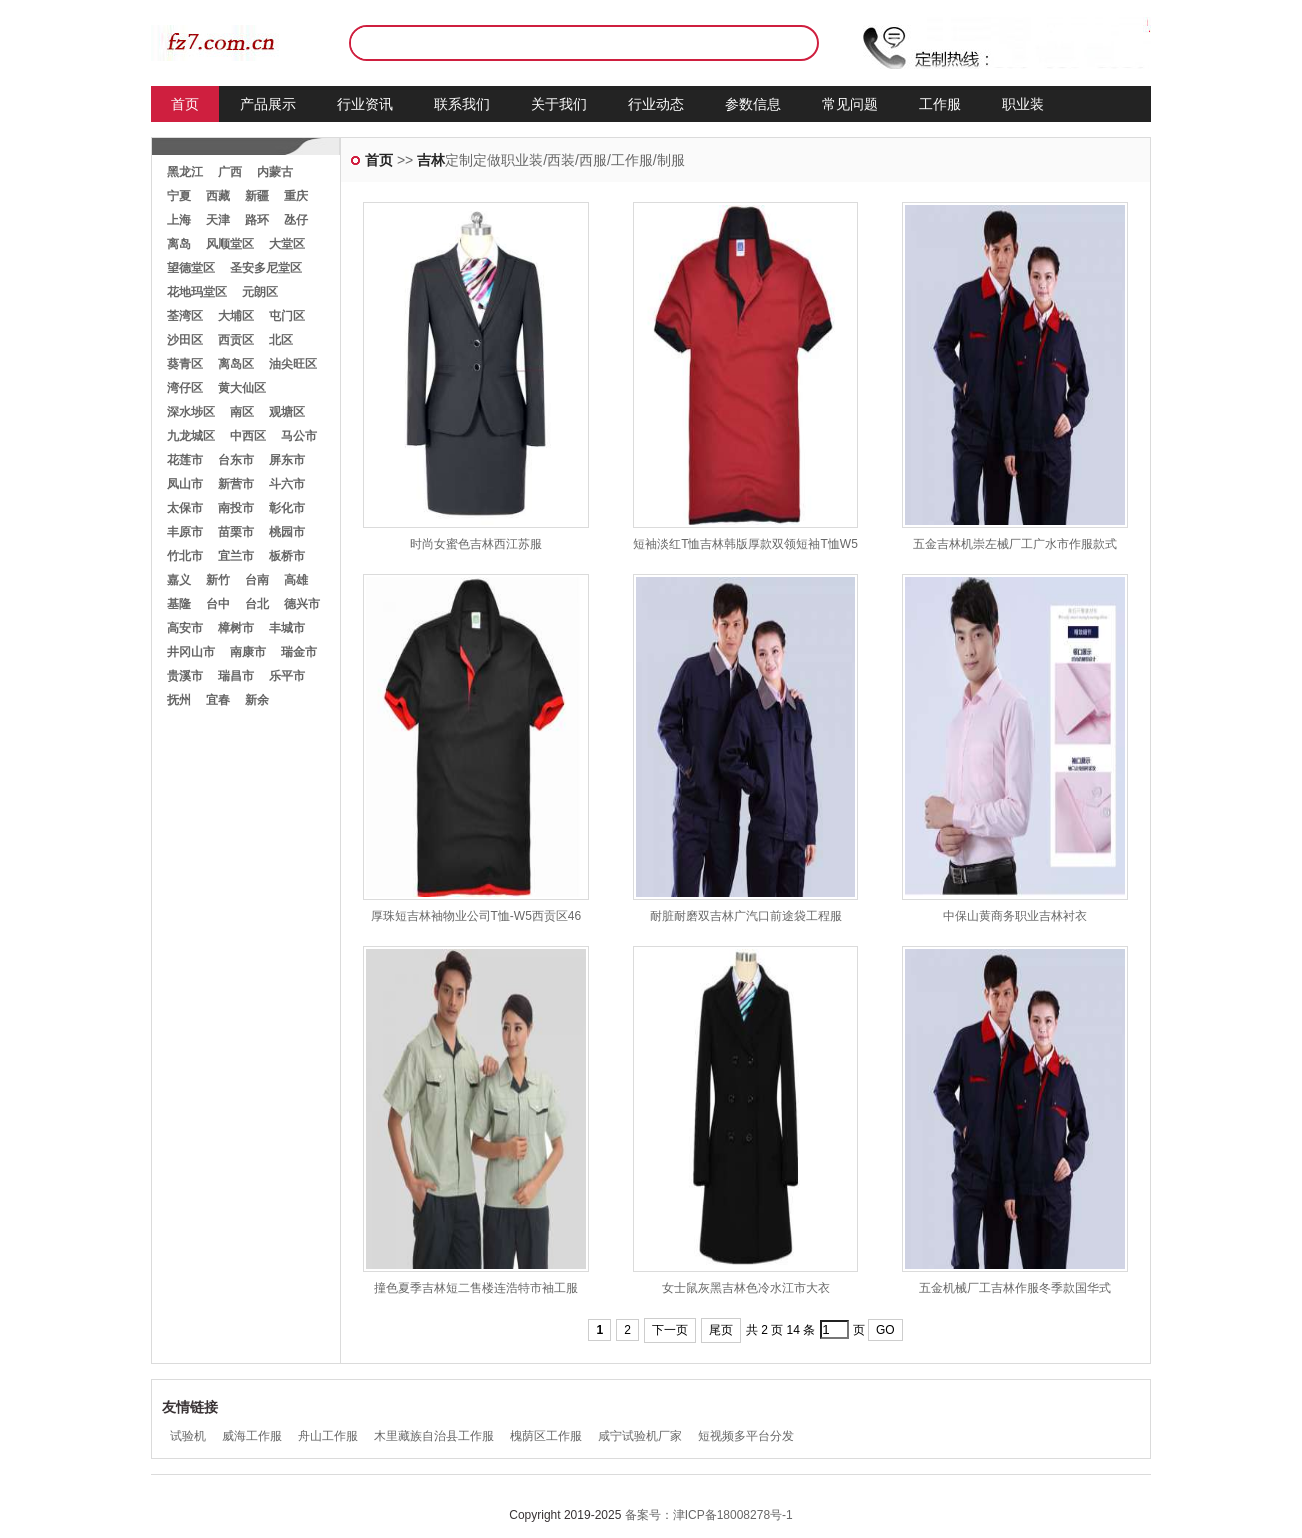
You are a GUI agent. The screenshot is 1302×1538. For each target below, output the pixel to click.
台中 (218, 604)
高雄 (296, 580)
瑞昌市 (236, 676)
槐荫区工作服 (546, 1436)
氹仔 (296, 220)
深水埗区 (191, 412)
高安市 (185, 628)
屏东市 (287, 460)
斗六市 (287, 484)
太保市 (185, 508)
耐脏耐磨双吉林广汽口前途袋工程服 (746, 916)
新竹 (218, 580)
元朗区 (260, 292)
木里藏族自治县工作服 (434, 1436)
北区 (281, 340)
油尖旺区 (293, 364)
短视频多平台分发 (746, 1436)
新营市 (236, 484)
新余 (257, 700)
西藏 (218, 196)
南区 (242, 412)
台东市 (236, 460)
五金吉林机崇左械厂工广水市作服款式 (1015, 544)
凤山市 (185, 484)
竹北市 (185, 556)
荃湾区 (185, 316)
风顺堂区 (230, 244)
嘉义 (179, 580)
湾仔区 (185, 388)
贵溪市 (185, 676)
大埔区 (236, 316)
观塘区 (287, 412)
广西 (230, 172)
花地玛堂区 (197, 292)
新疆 (257, 196)
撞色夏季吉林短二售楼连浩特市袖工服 (476, 1288)
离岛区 (236, 364)
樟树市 (236, 628)
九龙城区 (191, 436)
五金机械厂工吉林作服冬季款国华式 (1015, 1288)
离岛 (179, 244)
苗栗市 (236, 532)
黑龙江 (185, 172)
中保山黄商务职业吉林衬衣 (1015, 916)
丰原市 (185, 532)
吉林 (431, 160)
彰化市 (287, 508)
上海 (179, 220)
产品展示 (268, 104)
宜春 (218, 700)
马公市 (299, 436)
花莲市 (185, 460)
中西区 (248, 436)
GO (885, 1330)
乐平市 (287, 676)
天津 (218, 220)
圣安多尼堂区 (266, 268)
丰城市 (287, 628)
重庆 (296, 196)
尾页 (721, 1330)
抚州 (179, 700)
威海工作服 (252, 1436)
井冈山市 (191, 652)
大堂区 (287, 244)
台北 (257, 604)
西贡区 (236, 340)
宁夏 (179, 196)
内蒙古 (275, 172)
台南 (257, 580)
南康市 (248, 652)
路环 (257, 220)
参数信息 (753, 104)
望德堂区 (191, 268)
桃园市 (287, 532)
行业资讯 (365, 104)
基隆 (179, 604)
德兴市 (302, 604)
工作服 (940, 104)
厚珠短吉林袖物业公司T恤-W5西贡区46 (476, 916)
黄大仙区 (242, 388)
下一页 (670, 1330)
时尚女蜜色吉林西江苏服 (476, 544)
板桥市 (287, 556)
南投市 (236, 508)
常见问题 (850, 104)
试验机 (188, 1436)
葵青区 (185, 364)
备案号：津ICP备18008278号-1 (709, 1515)
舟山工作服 (328, 1436)
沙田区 (185, 340)
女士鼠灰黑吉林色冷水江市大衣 (746, 1288)
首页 (185, 104)
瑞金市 (299, 652)
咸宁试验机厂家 (640, 1436)
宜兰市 (236, 556)
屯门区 (287, 316)
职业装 (1023, 104)
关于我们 (559, 104)
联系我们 (462, 104)
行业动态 (656, 104)
